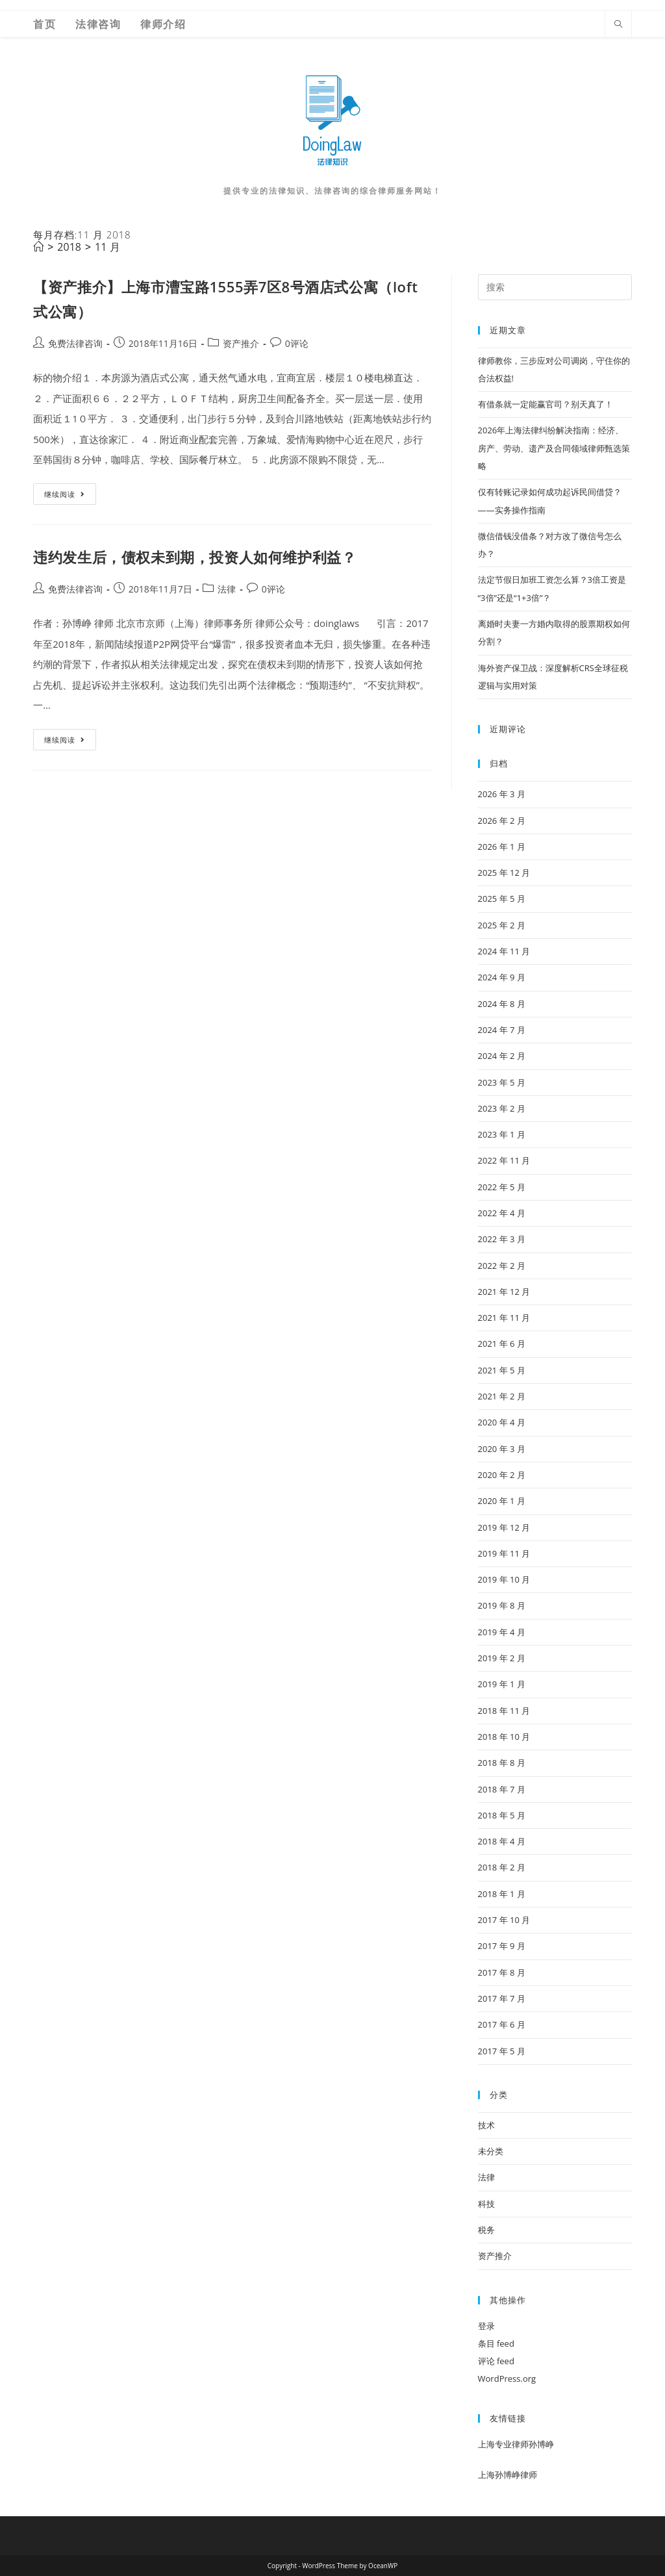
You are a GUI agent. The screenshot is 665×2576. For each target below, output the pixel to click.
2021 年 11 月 (504, 1317)
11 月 (107, 247)
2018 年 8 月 (501, 1762)
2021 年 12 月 (504, 1291)
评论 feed (496, 2361)
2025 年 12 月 (504, 872)
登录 (486, 2326)
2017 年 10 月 (504, 1920)
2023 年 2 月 (501, 1108)
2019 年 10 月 (504, 1579)
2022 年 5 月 (501, 1187)
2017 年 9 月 (501, 1946)
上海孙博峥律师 (507, 2474)
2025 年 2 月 (501, 925)
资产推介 (241, 343)
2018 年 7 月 (501, 1789)
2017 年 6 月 (501, 2024)
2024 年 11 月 (504, 951)
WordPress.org (507, 2378)
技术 (486, 2125)
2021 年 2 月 (501, 1396)
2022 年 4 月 (501, 1213)
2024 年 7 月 (501, 1030)
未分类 (490, 2151)
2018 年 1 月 (501, 1894)
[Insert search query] (555, 287)
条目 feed (496, 2343)
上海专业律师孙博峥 (516, 2444)
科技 (486, 2204)
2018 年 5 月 (501, 1815)
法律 (227, 589)
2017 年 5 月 (501, 2051)
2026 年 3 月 (501, 794)
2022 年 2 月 (501, 1265)
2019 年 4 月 (501, 1632)
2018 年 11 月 (504, 1710)
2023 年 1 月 (501, 1134)
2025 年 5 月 (501, 898)
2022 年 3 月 (501, 1239)
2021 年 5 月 (501, 1370)
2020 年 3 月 (501, 1449)
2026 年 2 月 (501, 820)
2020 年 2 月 (501, 1475)
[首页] (38, 247)
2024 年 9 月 (501, 977)
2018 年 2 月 (501, 1867)
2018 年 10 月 (504, 1736)
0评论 (296, 343)
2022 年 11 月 (504, 1160)
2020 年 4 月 (501, 1422)
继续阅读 (70, 496)
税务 (486, 2230)
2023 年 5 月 (501, 1082)
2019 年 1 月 (501, 1684)
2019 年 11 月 (504, 1553)
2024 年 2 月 (501, 1056)
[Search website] (618, 24)
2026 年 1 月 (501, 846)
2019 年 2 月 (501, 1658)
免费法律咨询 (75, 343)
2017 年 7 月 (501, 1998)
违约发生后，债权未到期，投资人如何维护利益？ (194, 557)
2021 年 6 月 (501, 1343)
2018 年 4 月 (501, 1841)
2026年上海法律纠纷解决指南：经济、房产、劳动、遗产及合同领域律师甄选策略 (554, 448)
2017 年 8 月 (501, 1972)
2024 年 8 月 (501, 1004)
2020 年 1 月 (501, 1501)
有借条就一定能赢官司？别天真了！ (545, 404)
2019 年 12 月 (504, 1527)
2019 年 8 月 (501, 1605)
